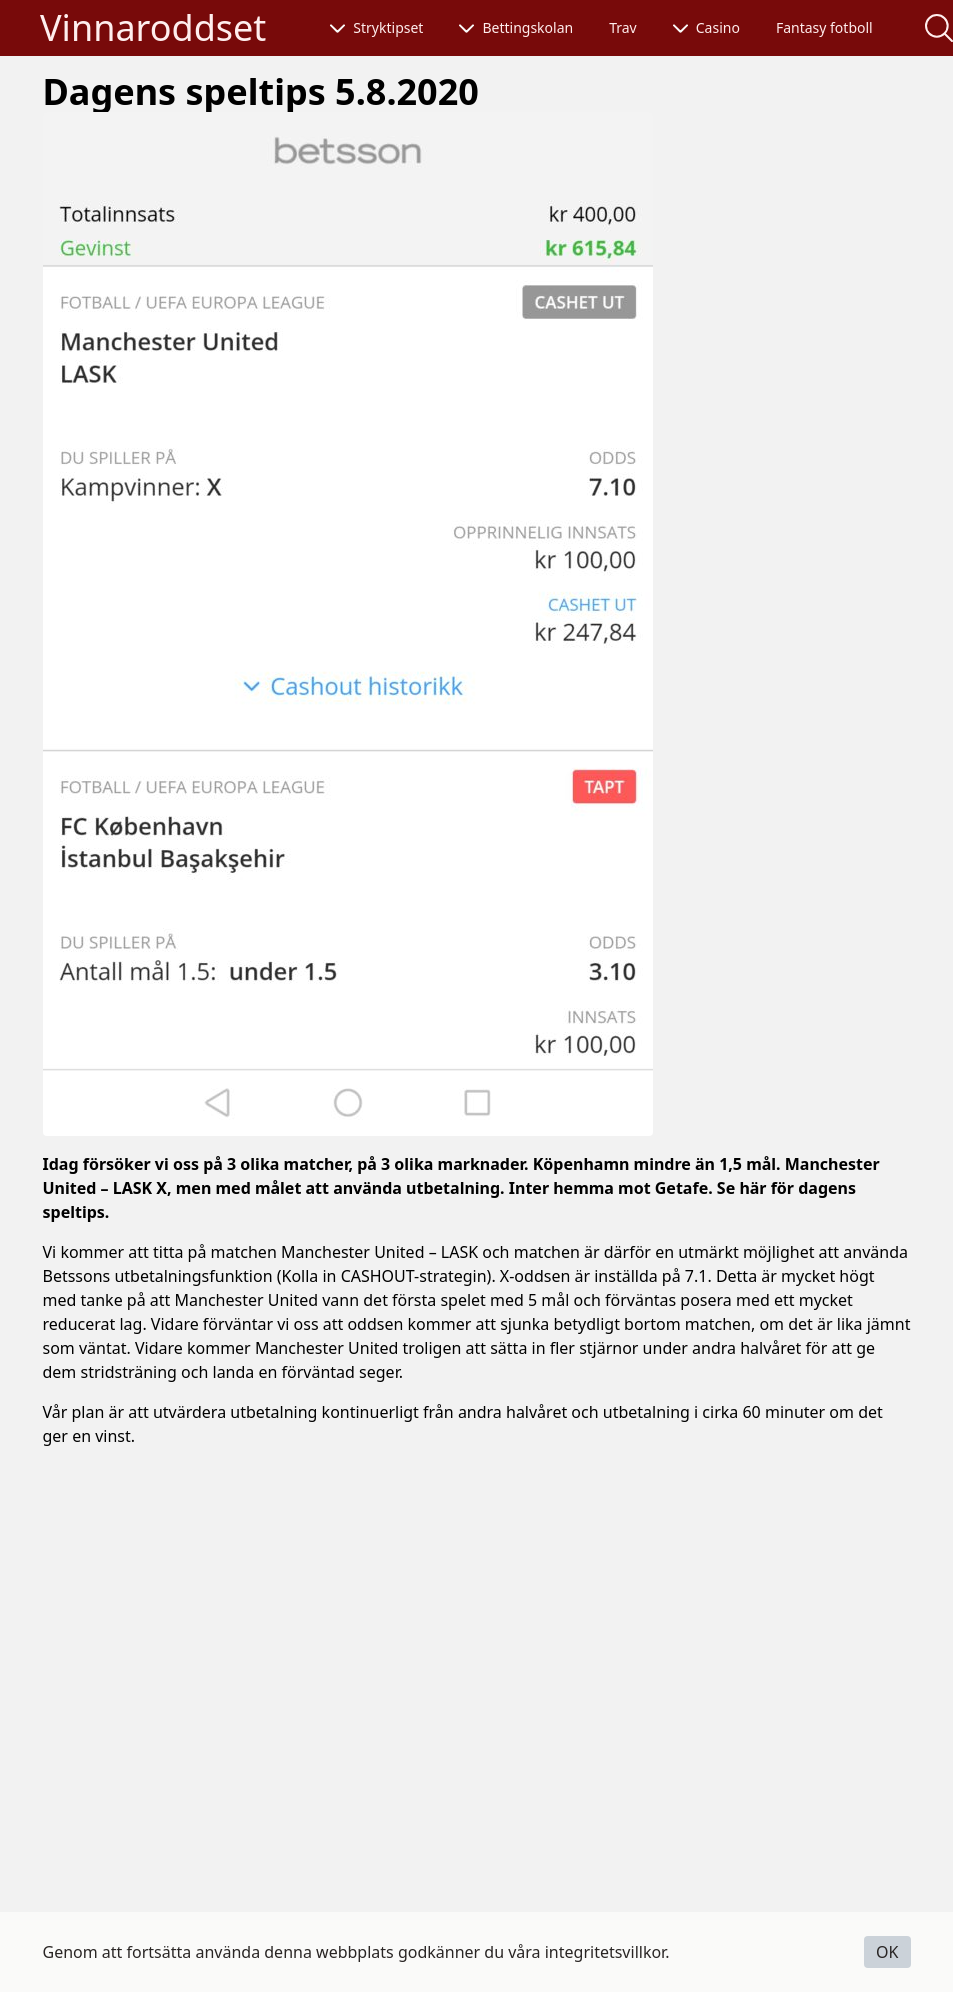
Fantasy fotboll (824, 27)
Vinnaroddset (153, 27)
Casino (706, 27)
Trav (623, 27)
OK (887, 1952)
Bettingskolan (516, 27)
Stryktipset (376, 27)
